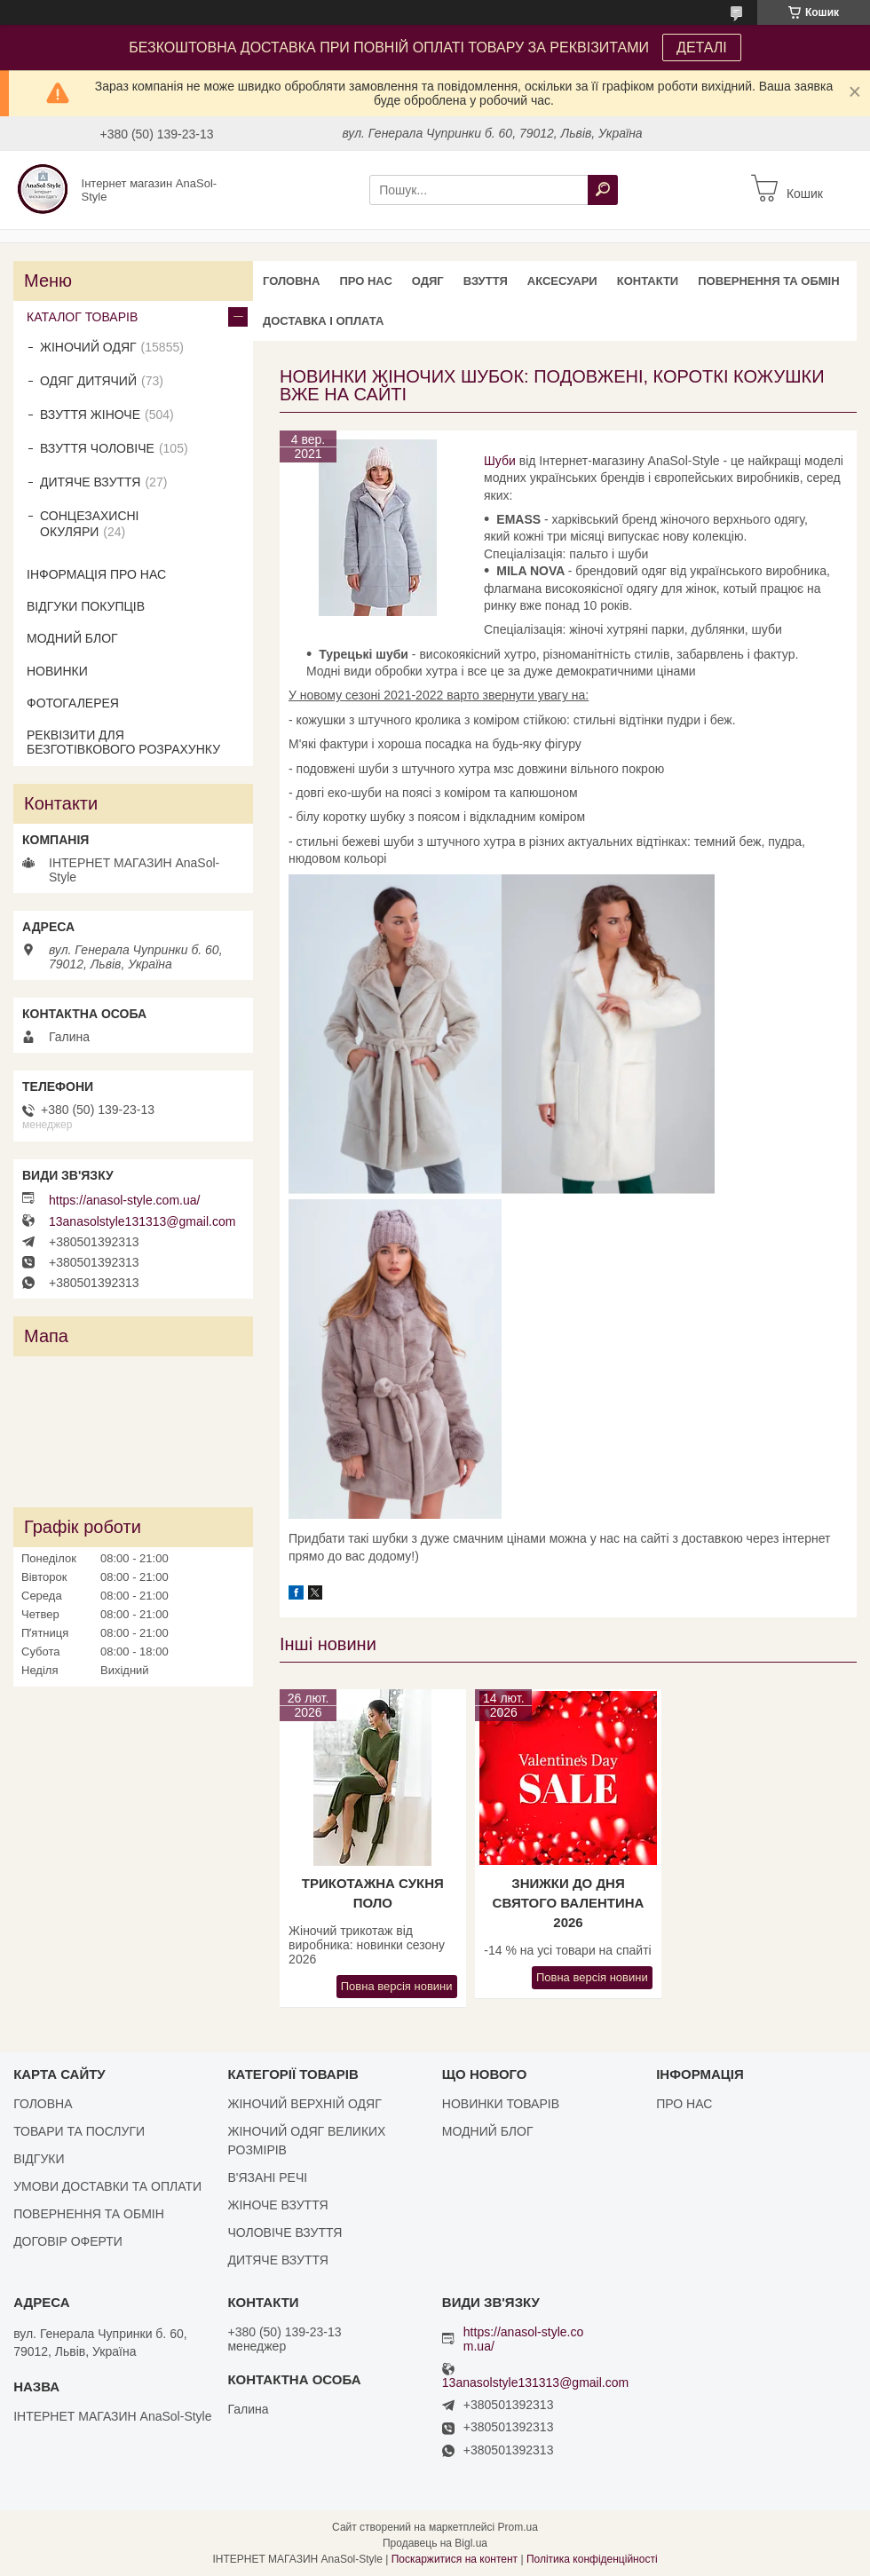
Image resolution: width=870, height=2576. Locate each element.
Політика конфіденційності (592, 2559)
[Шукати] (603, 190)
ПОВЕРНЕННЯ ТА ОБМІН (768, 281)
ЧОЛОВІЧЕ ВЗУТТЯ (284, 2232)
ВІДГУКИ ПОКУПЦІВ (86, 606)
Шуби (500, 461)
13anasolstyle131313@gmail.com (142, 1221)
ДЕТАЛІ (701, 47)
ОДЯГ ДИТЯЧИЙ (88, 381)
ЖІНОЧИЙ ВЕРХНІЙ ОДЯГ (304, 2104)
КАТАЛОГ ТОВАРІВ (82, 317)
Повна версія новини (397, 1986)
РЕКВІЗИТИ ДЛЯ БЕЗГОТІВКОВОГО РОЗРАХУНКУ (123, 742)
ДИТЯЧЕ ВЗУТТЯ (90, 482)
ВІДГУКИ (38, 2159)
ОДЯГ (428, 281)
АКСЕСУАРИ (562, 281)
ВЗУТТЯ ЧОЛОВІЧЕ (97, 448)
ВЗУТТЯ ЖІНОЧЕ (90, 414)
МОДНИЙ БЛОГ (72, 638)
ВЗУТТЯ (485, 281)
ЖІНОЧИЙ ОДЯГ (88, 347)
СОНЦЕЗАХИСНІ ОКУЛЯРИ (89, 524)
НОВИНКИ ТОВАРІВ (500, 2104)
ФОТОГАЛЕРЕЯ (73, 703)
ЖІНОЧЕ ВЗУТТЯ (277, 2205)
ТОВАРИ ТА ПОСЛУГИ (79, 2131)
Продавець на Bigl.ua (435, 2543)
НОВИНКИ (57, 671)
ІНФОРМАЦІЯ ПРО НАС (96, 574)
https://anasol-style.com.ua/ (124, 1200)
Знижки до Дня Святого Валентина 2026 (569, 1903)
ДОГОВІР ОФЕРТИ (68, 2241)
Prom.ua (518, 2527)
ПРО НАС (365, 281)
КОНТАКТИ (648, 281)
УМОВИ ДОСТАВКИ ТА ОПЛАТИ (107, 2186)
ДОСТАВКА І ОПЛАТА (323, 321)
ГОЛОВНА (291, 281)
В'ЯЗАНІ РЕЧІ (267, 2177)
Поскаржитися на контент (455, 2559)
